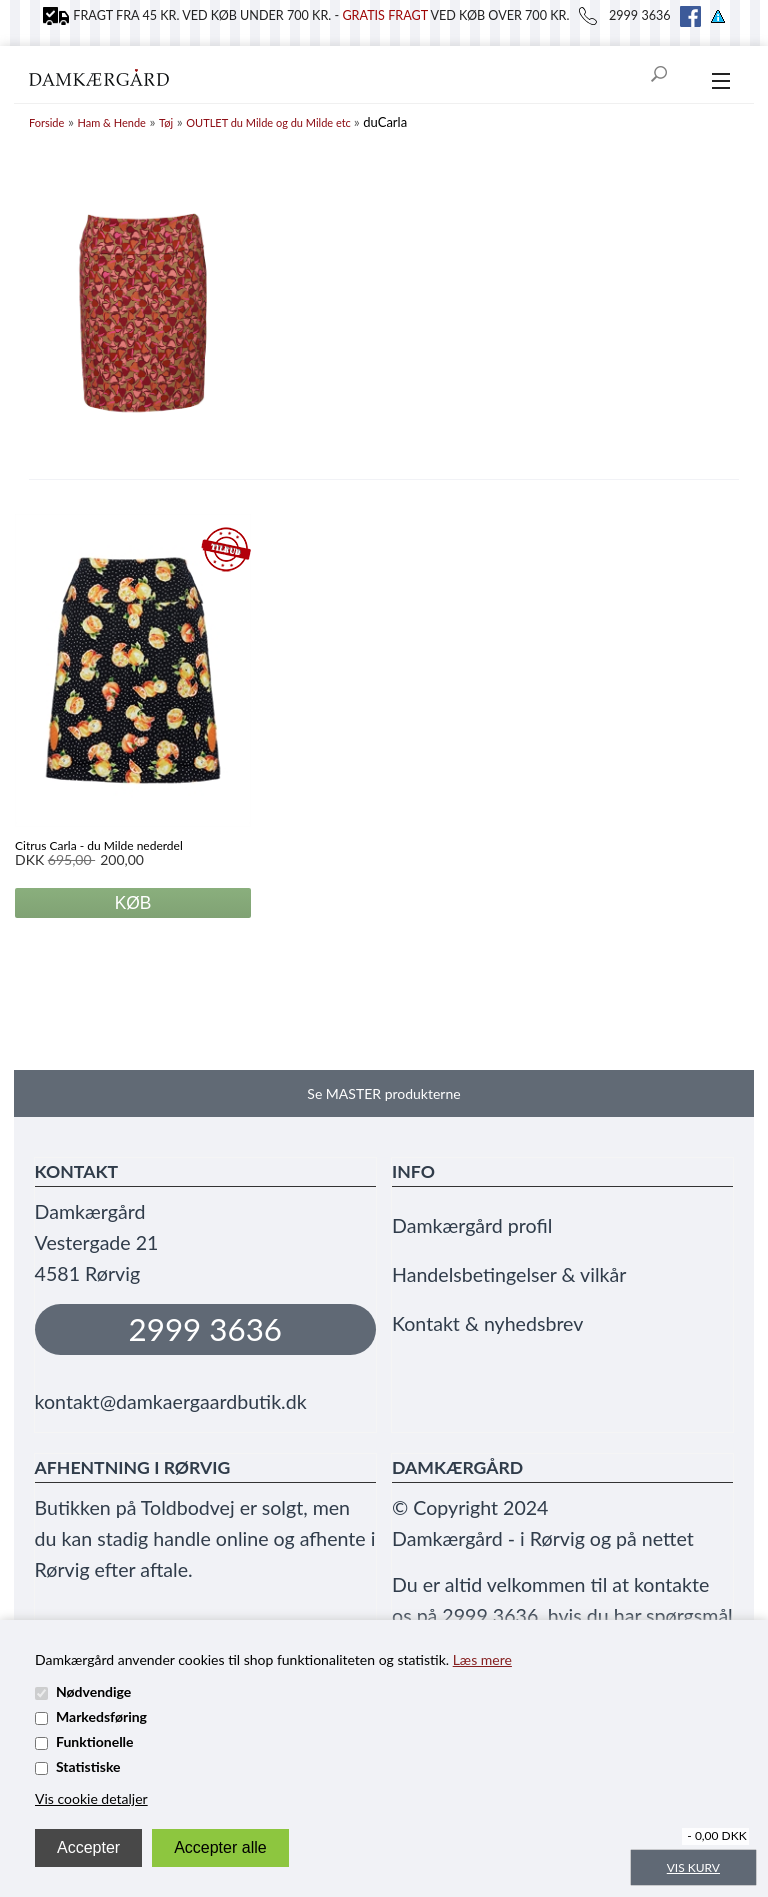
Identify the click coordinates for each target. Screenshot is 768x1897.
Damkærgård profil (472, 1225)
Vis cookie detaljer (91, 1798)
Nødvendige (93, 1691)
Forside (46, 122)
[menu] (720, 82)
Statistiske (88, 1766)
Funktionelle (95, 1741)
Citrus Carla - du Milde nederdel (99, 845)
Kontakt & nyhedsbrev (487, 1323)
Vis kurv (693, 1867)
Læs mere (482, 1659)
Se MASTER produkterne (383, 1093)
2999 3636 (206, 1329)
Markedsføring (101, 1716)
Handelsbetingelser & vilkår (509, 1274)
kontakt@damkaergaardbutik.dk (171, 1401)
